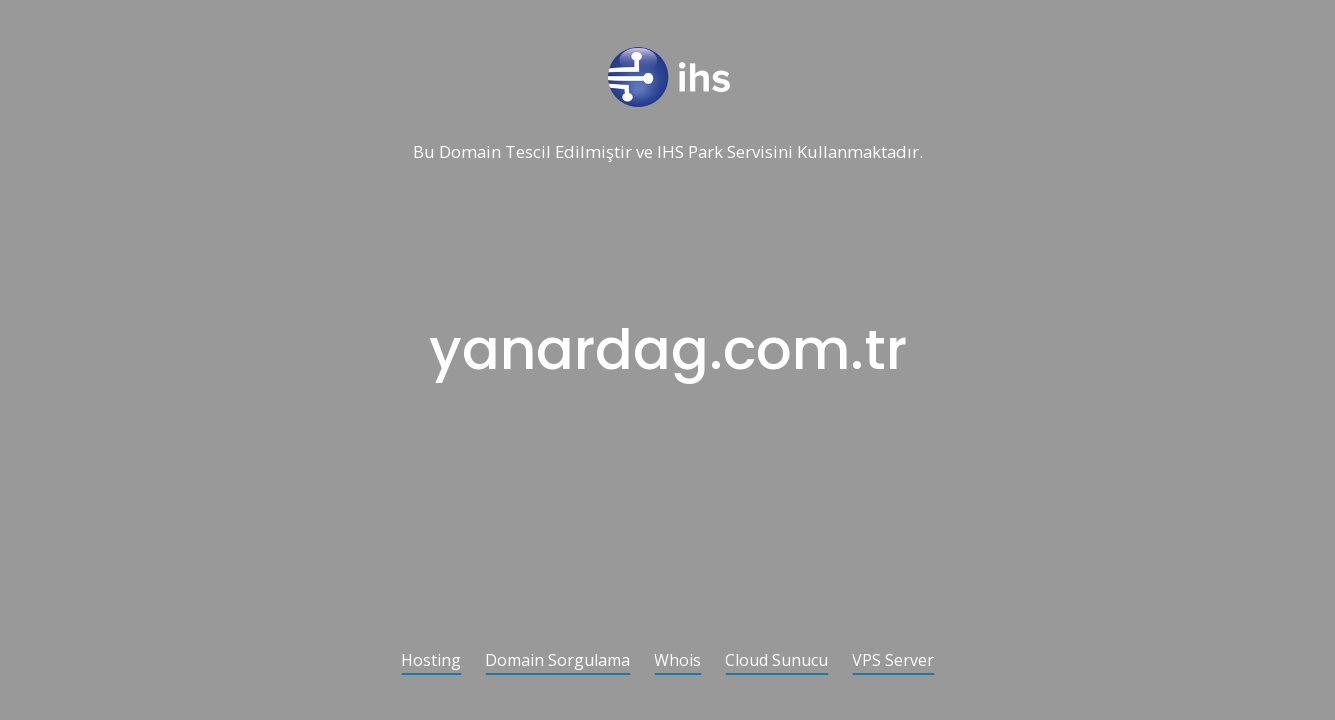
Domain (470, 152)
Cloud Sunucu (776, 661)
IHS (670, 152)
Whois (677, 661)
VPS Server (893, 661)
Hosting (431, 661)
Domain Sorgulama (557, 661)
